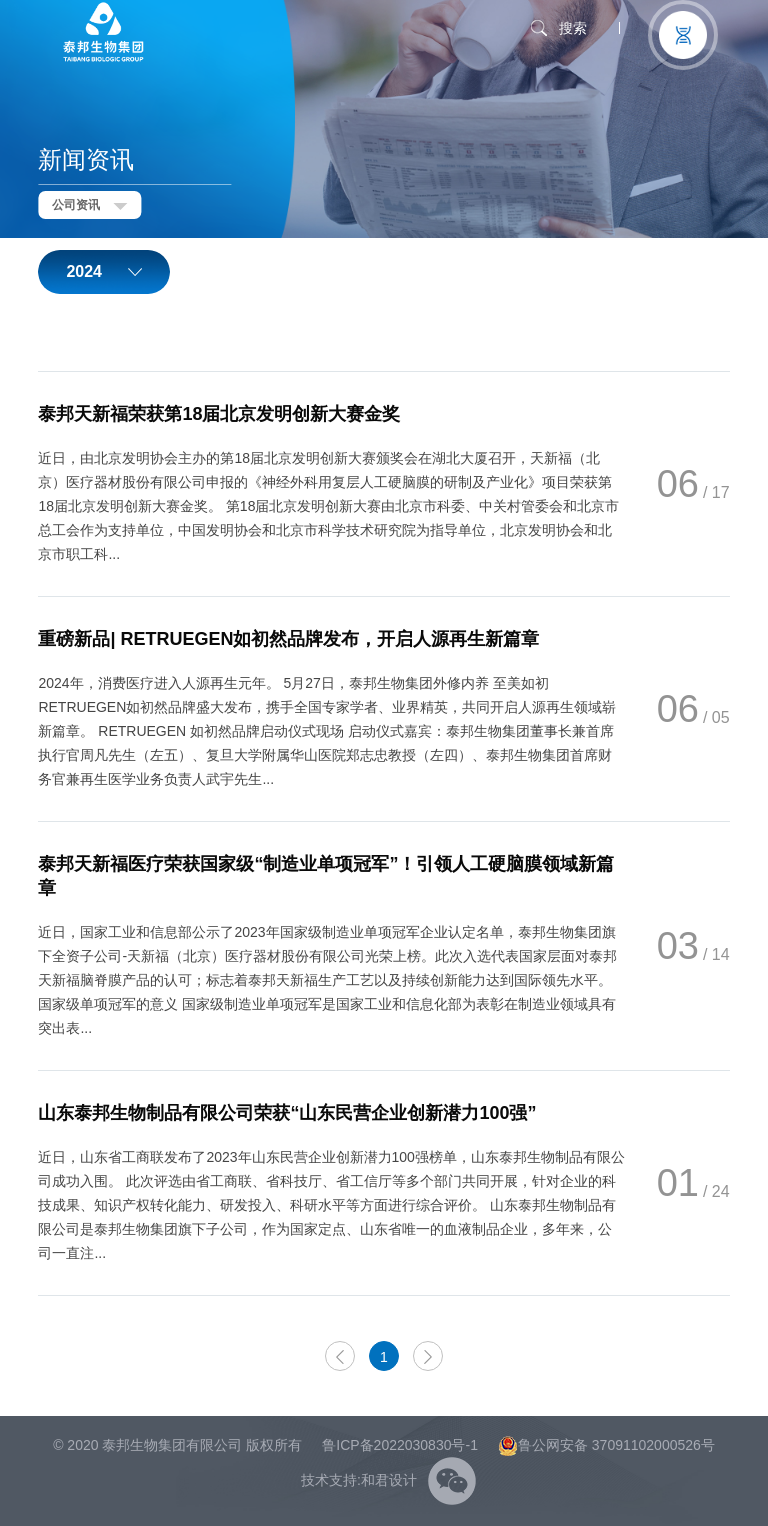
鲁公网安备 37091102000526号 (606, 1445)
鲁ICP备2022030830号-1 (400, 1445)
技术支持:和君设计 (359, 1480)
